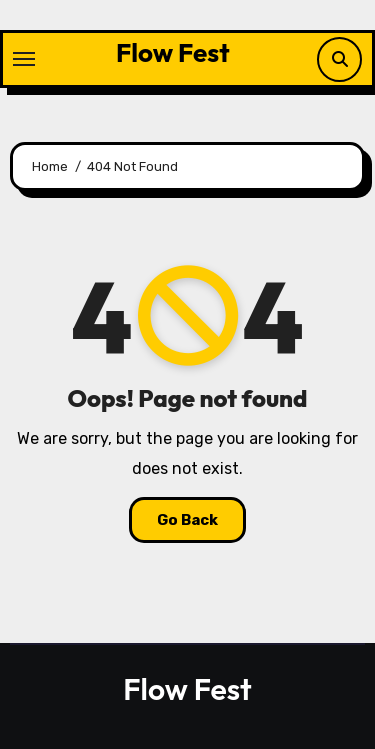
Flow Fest (173, 52)
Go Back (187, 520)
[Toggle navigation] (24, 59)
